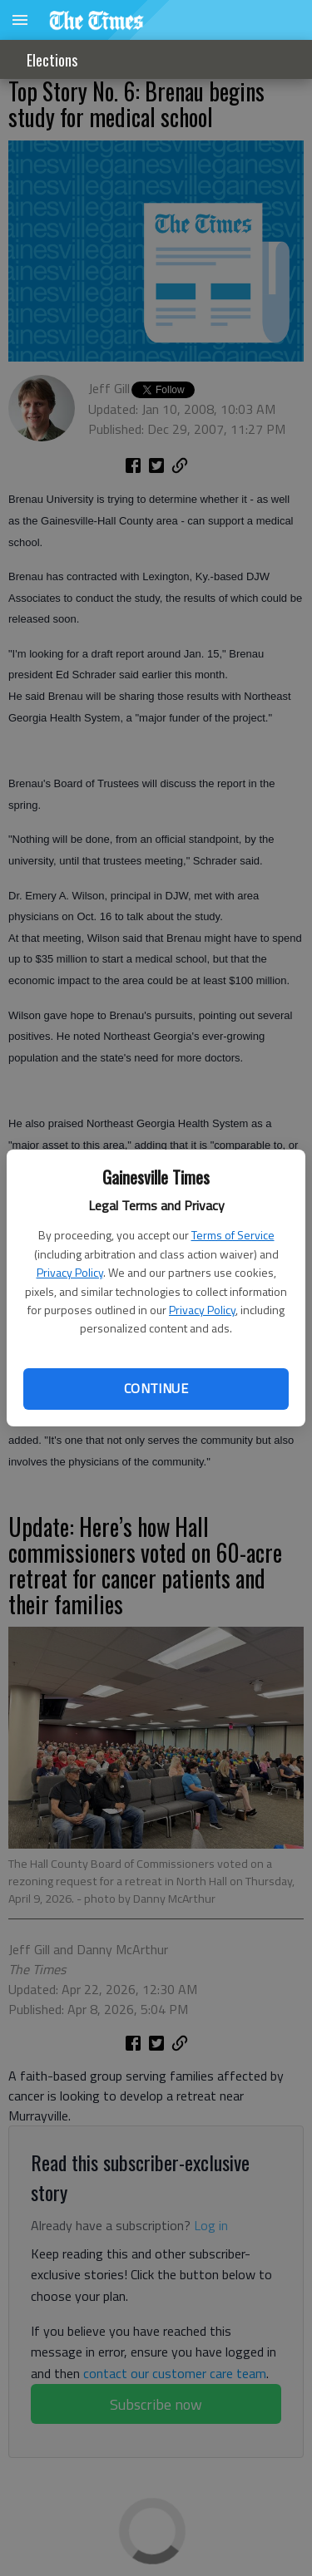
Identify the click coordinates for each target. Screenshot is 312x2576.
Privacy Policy (70, 1272)
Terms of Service (233, 1235)
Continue (156, 1388)
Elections (52, 60)
